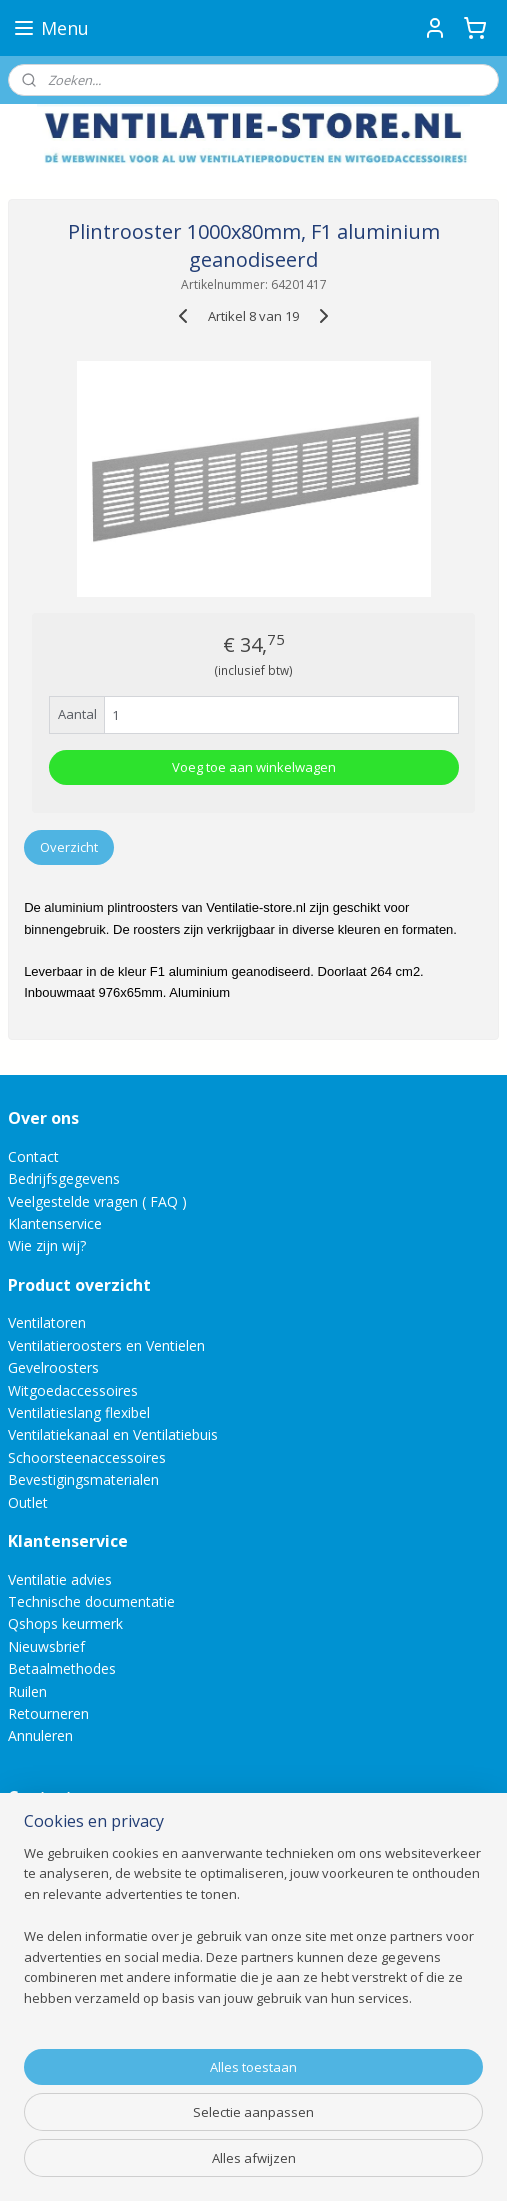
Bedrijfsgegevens (64, 1178)
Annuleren (40, 1735)
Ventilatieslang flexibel (79, 1412)
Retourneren (48, 1713)
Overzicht (69, 846)
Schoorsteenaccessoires (87, 1457)
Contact (33, 1156)
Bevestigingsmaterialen (83, 1479)
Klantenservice (55, 1223)
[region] (253, 1952)
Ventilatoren (47, 1322)
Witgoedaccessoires (73, 1390)
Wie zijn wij (44, 1245)
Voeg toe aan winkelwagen (254, 767)
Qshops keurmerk (65, 1623)
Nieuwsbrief (46, 1646)
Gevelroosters (53, 1367)
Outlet (30, 1502)
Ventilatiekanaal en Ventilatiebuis (113, 1434)
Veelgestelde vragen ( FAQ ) (97, 1201)
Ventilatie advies (60, 1579)
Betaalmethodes (62, 1668)
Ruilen (27, 1691)
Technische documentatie (91, 1601)
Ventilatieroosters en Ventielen (106, 1345)
